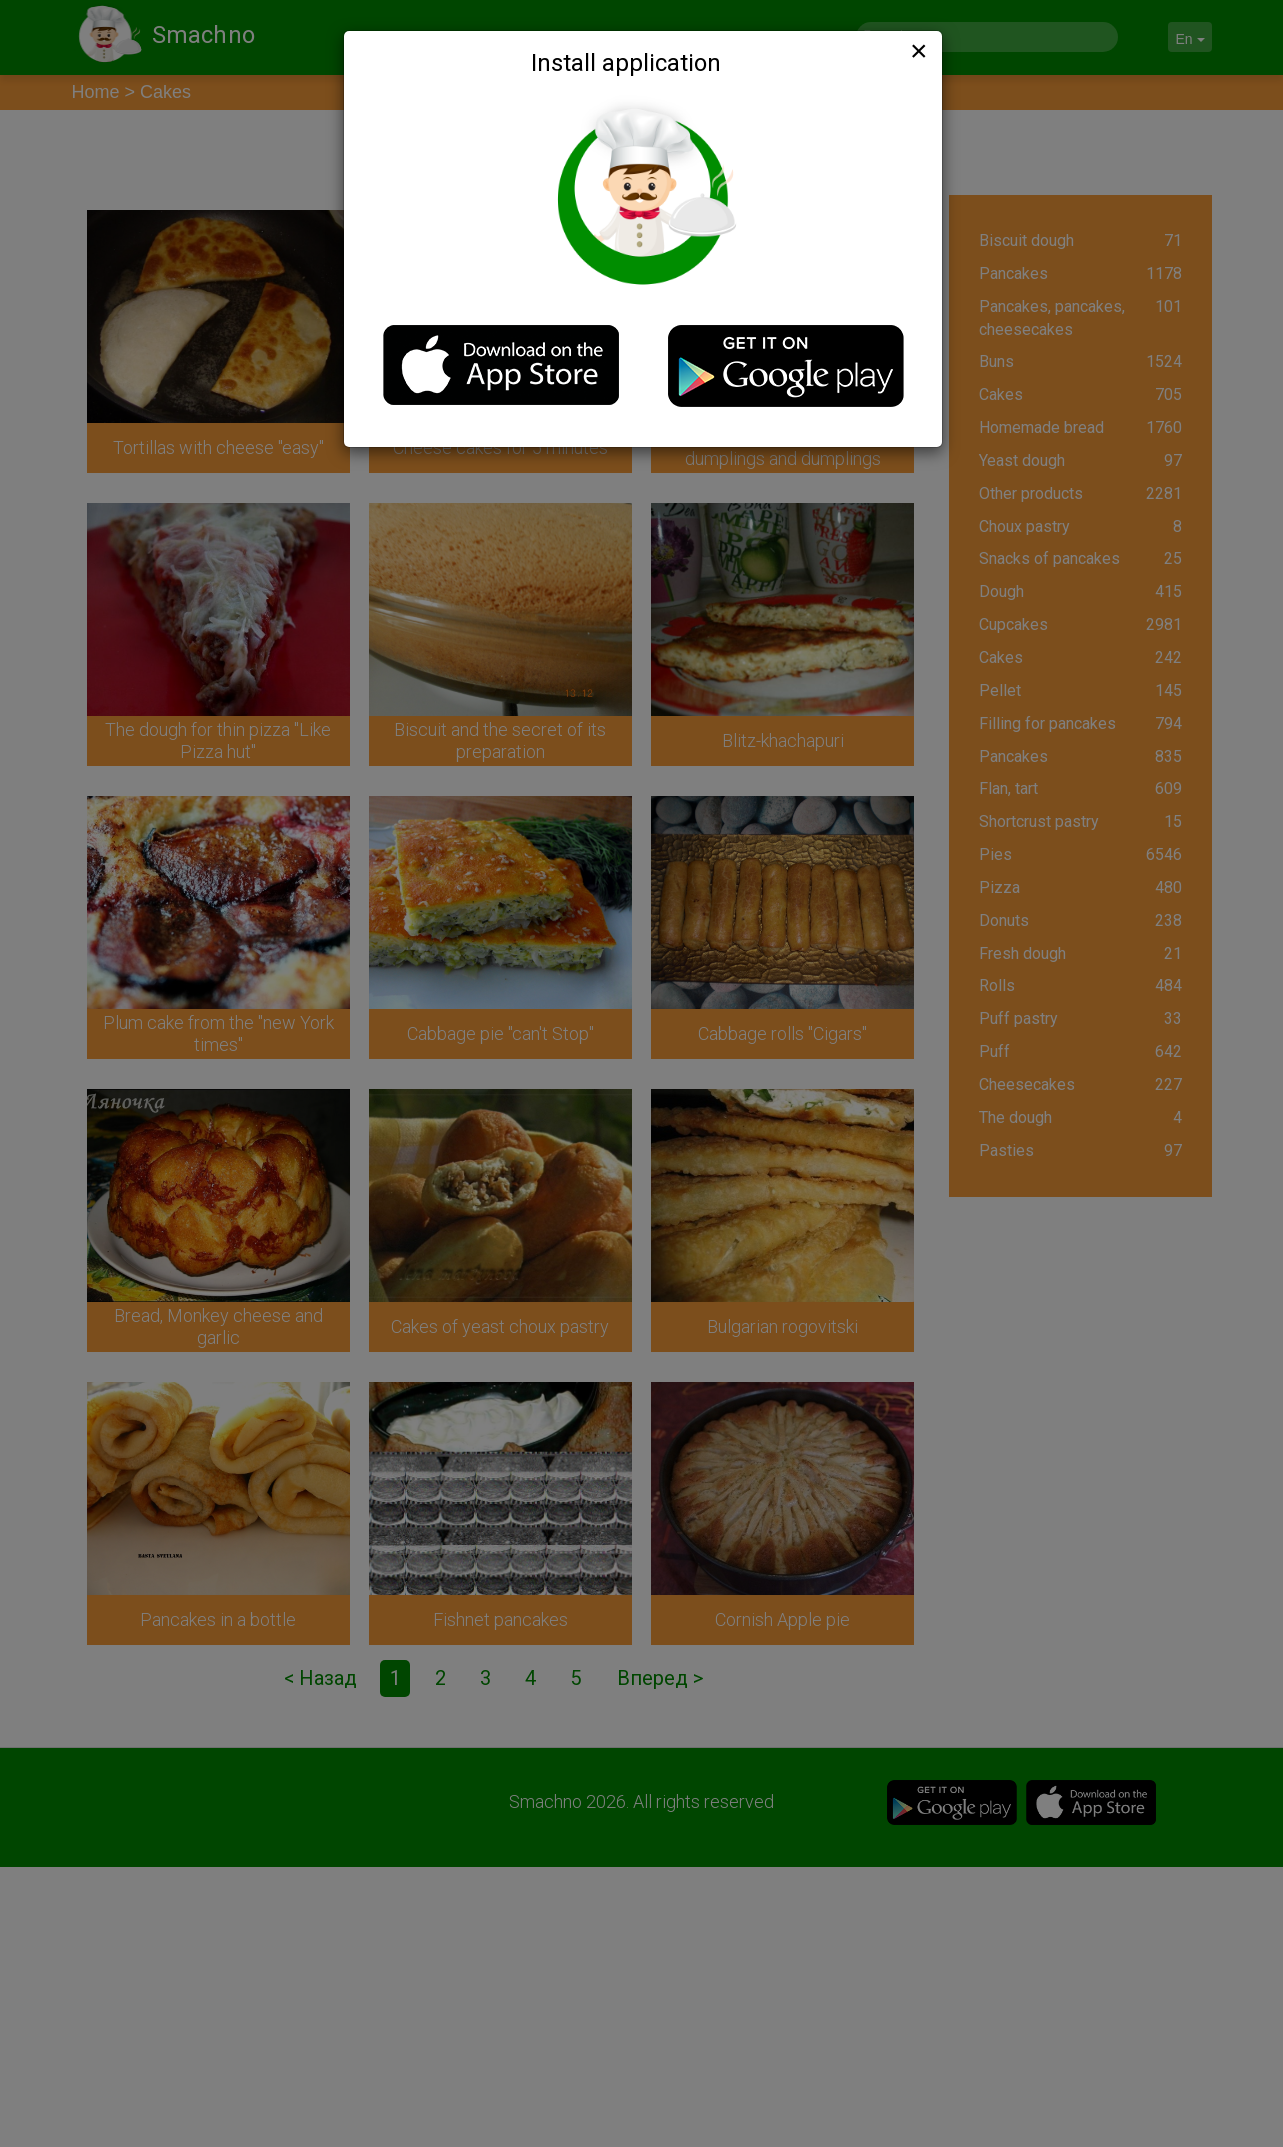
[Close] (917, 51)
